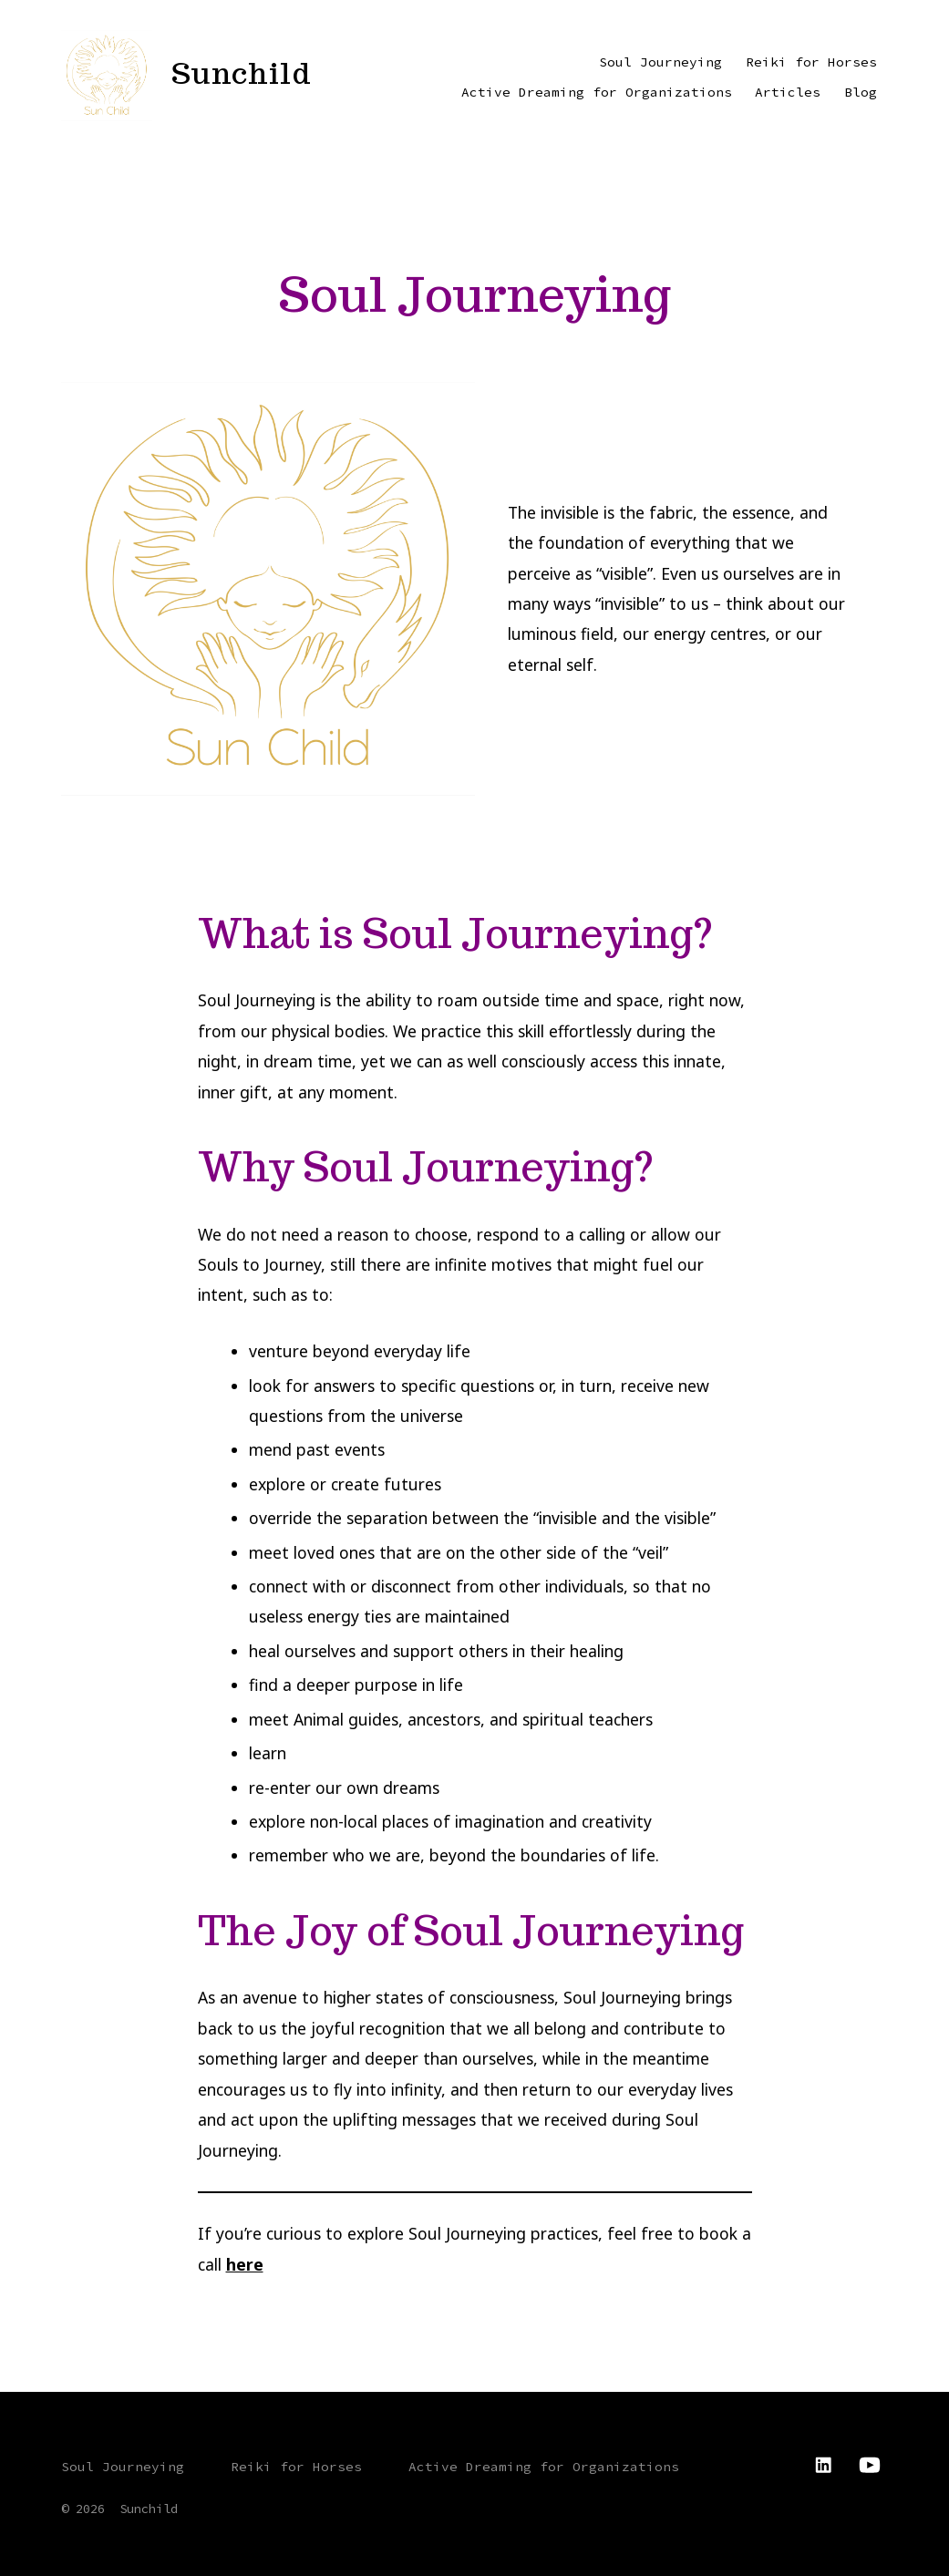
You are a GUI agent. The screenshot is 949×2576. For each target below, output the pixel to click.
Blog (860, 92)
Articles (787, 92)
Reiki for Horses (811, 62)
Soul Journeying (660, 62)
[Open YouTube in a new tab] (869, 2464)
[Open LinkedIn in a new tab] (823, 2464)
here (244, 2264)
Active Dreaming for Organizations (596, 92)
